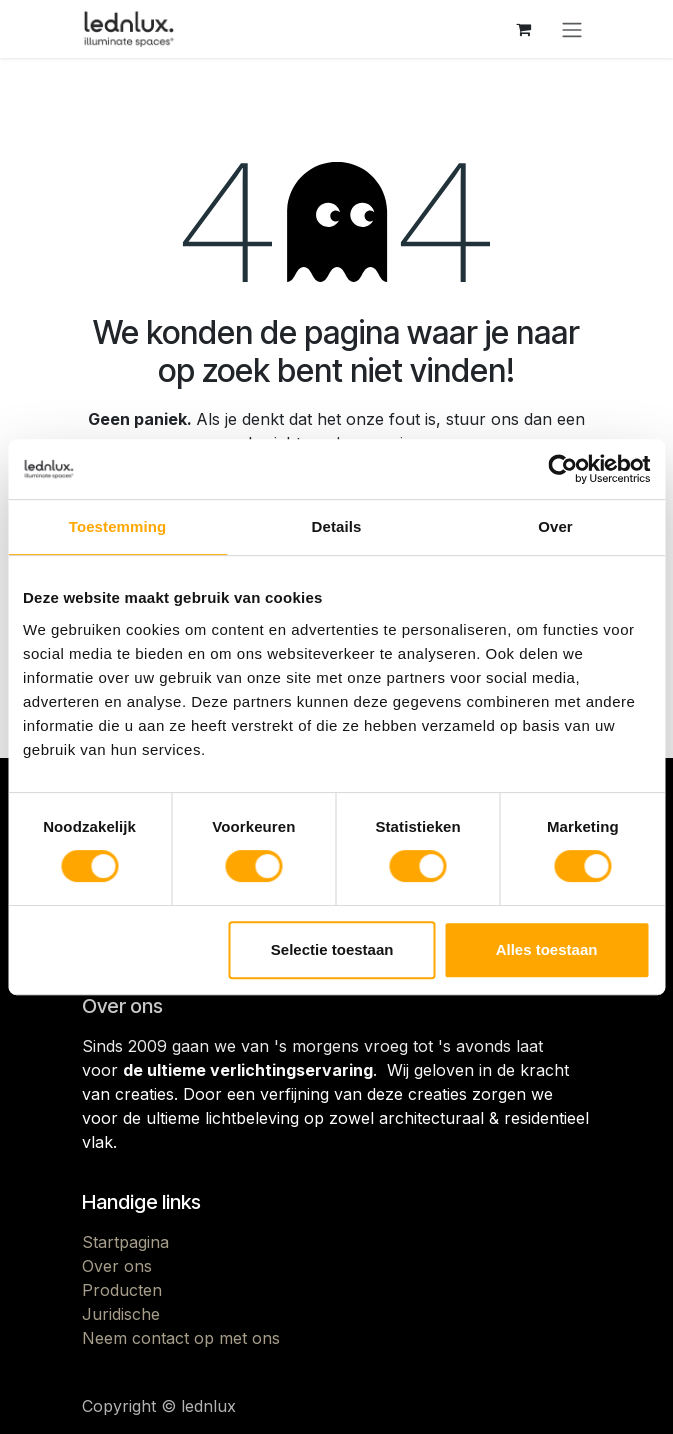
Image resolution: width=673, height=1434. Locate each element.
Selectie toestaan (332, 949)
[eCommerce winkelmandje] (524, 29)
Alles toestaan (547, 949)
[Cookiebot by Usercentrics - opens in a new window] (562, 469)
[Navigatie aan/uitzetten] (572, 29)
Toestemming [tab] (118, 526)
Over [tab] (555, 526)
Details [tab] (337, 526)
